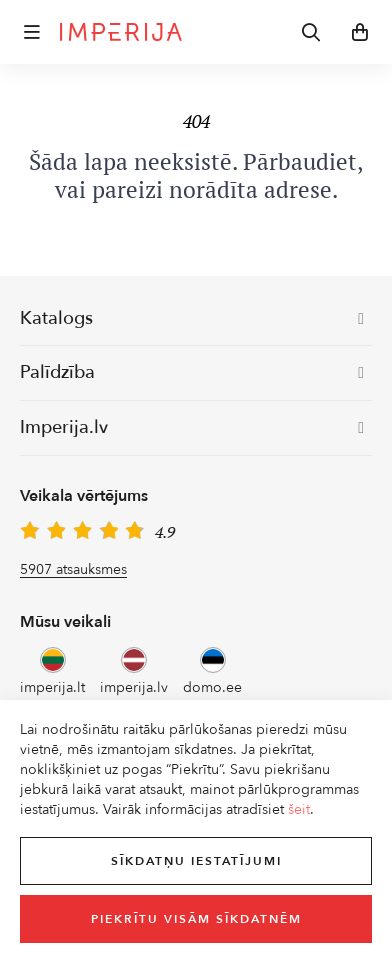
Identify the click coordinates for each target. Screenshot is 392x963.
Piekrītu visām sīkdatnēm (196, 919)
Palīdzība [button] (192, 372)
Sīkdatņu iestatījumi (196, 861)
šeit (299, 809)
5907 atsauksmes (73, 569)
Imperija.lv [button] (192, 427)
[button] (32, 32)
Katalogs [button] (192, 318)
